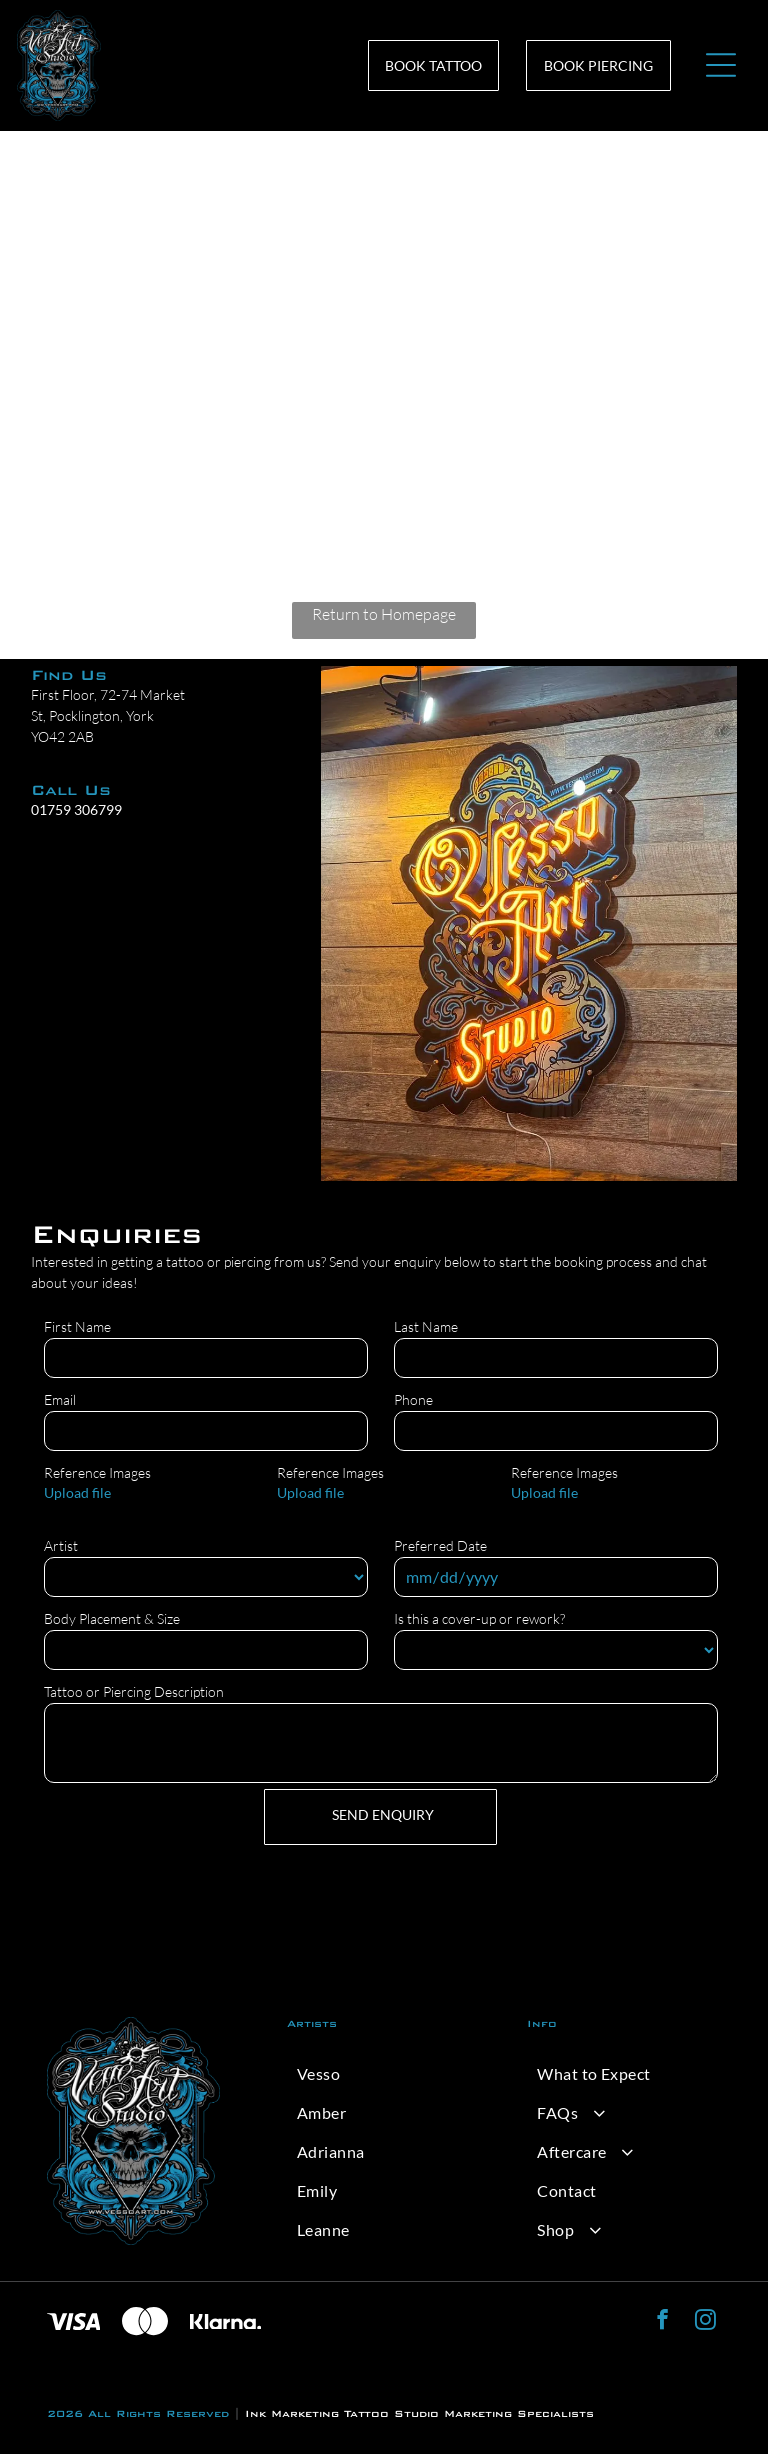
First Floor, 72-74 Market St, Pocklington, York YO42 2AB (108, 715)
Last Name (426, 1326)
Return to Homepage (384, 614)
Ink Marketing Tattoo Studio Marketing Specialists (419, 2413)
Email (60, 1399)
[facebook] (662, 2322)
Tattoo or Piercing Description (134, 1691)
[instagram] (705, 2322)
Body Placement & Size (112, 1618)
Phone (413, 1399)
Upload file (77, 1492)
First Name (77, 1326)
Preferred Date (440, 1545)
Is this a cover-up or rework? (479, 1618)
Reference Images (97, 1472)
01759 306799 (76, 809)
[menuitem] (384, 2073)
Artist (61, 1545)
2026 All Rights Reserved (138, 2413)
